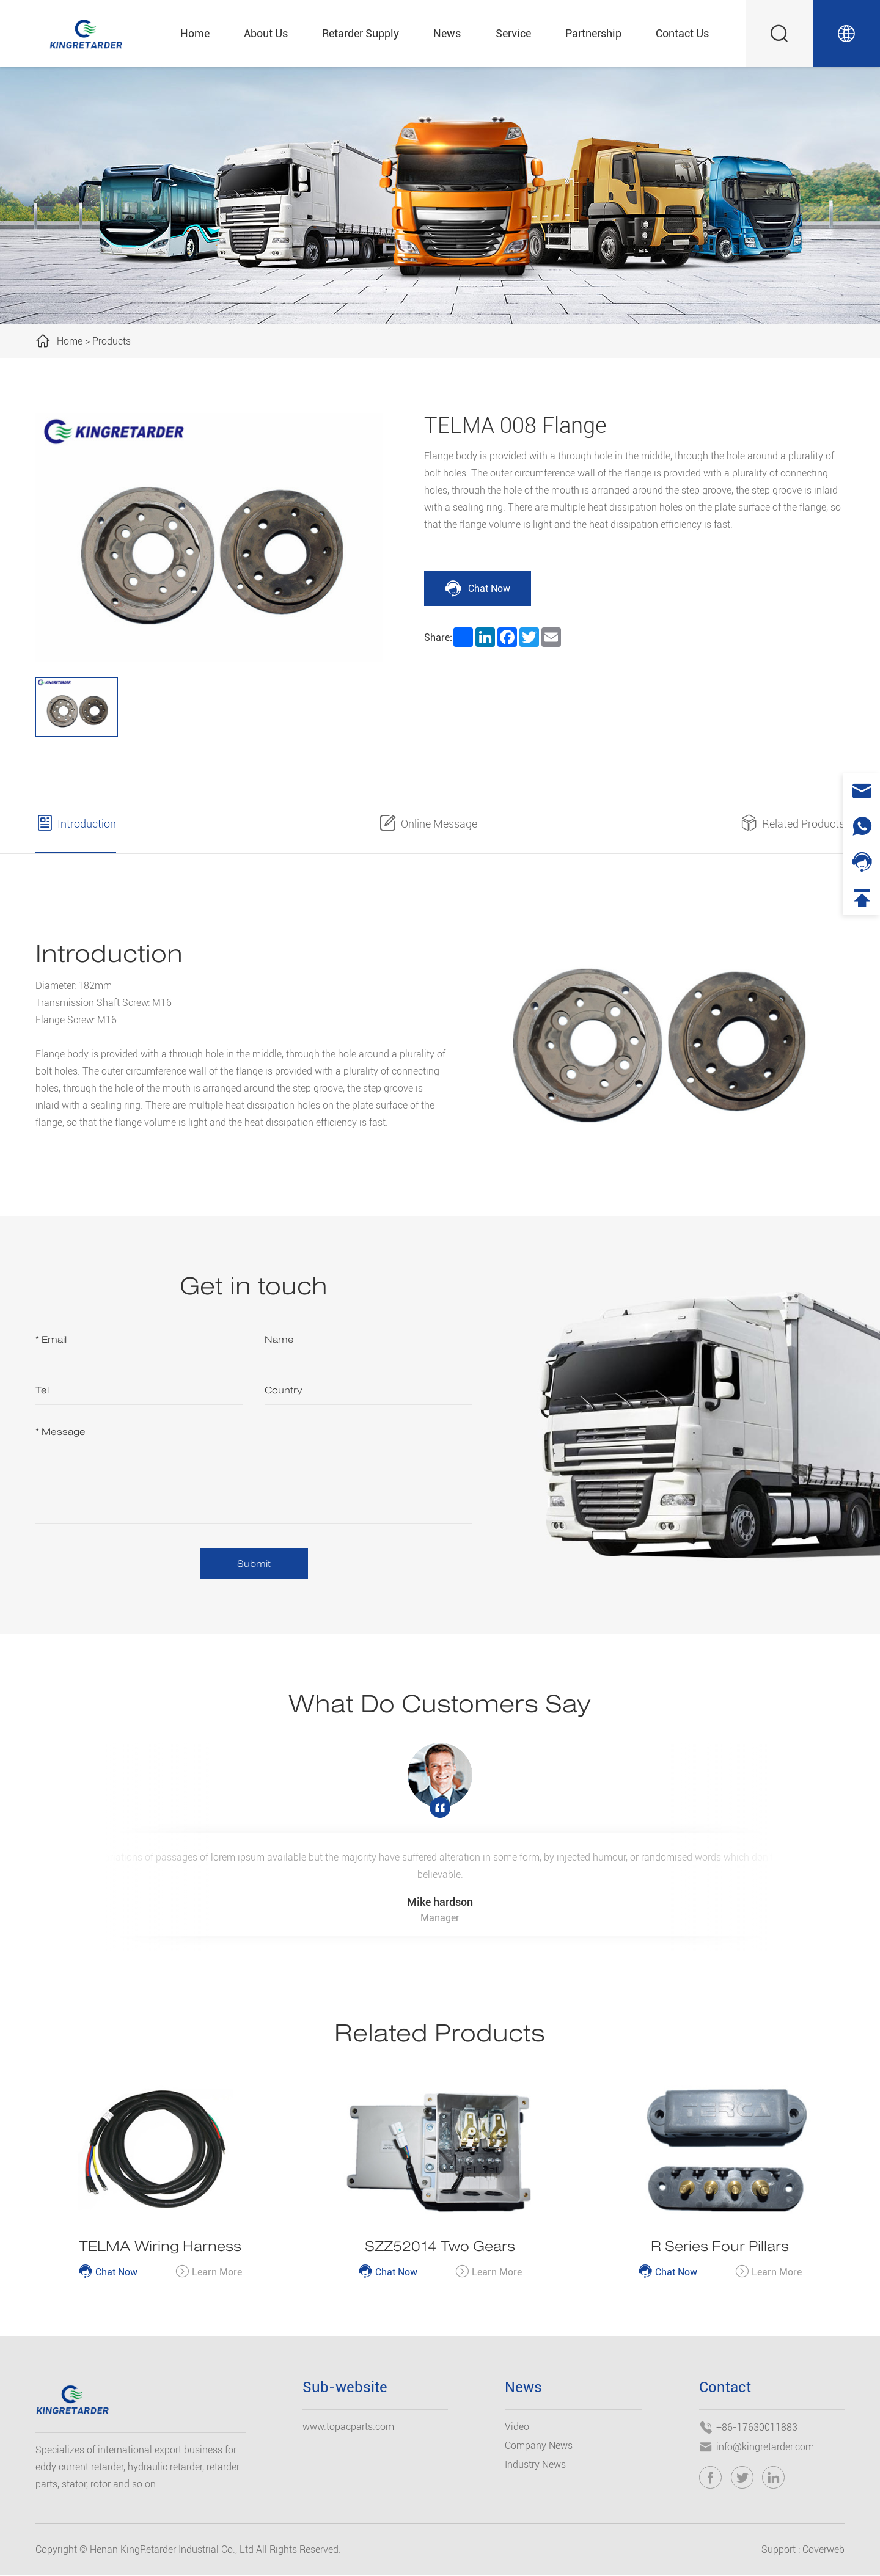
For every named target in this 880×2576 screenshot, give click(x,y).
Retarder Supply (360, 33)
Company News (539, 2446)
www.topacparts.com (348, 2427)
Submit (254, 1563)
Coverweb (823, 2550)
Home (195, 33)
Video (517, 2427)
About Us (266, 33)
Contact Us (682, 33)
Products (111, 341)
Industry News (535, 2465)
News (447, 33)
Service (513, 33)
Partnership (593, 33)
